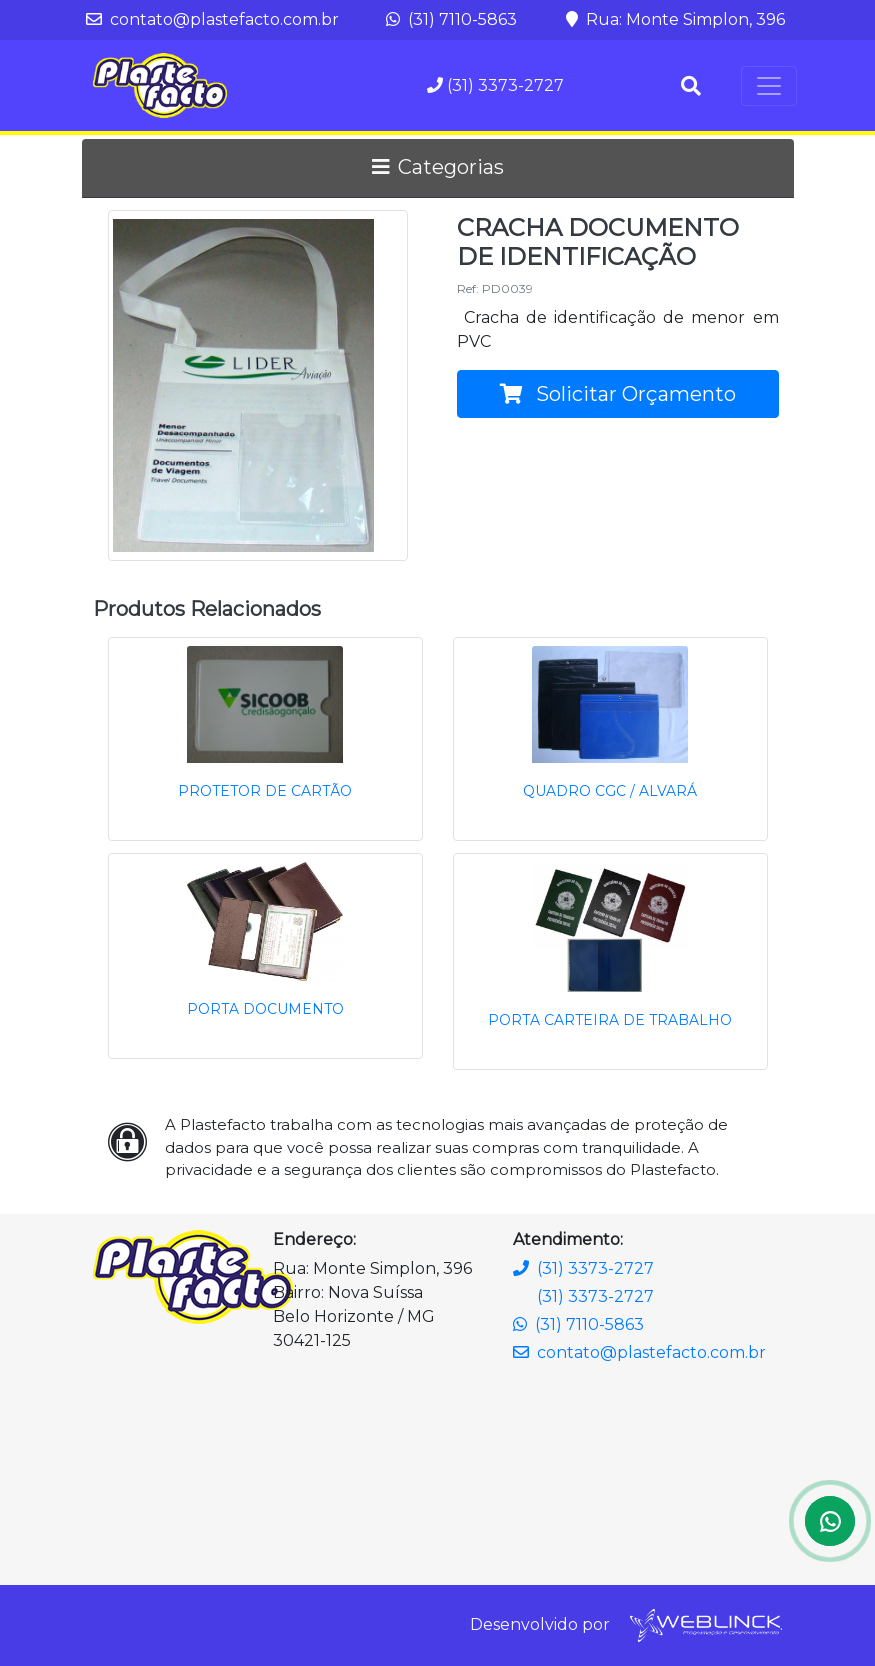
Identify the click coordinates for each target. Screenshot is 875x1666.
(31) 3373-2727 (495, 85)
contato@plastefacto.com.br (212, 19)
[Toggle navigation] (769, 86)
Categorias (438, 167)
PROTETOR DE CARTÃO (265, 791)
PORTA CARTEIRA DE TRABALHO (610, 1020)
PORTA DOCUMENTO (265, 1009)
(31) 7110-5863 (451, 19)
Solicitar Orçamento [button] (618, 394)
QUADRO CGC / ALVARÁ (610, 791)
